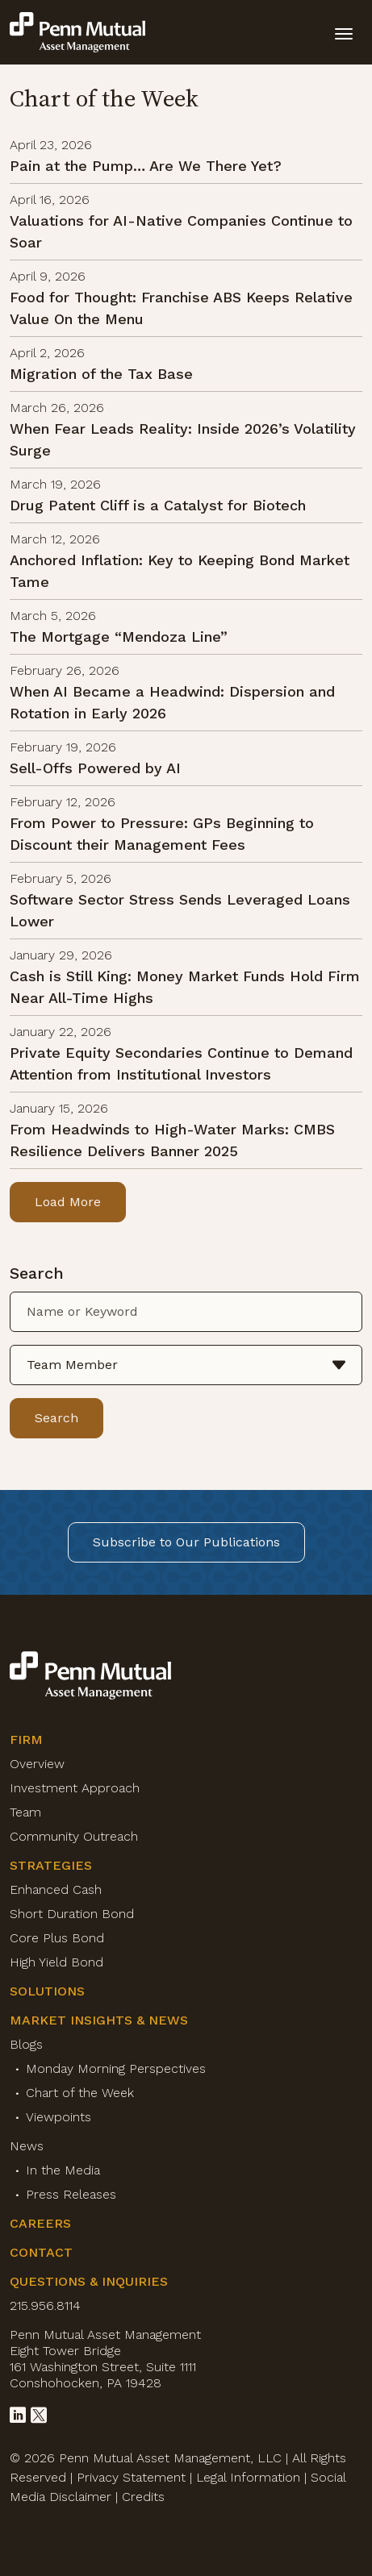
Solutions (47, 1991)
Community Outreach (74, 1836)
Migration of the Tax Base (101, 373)
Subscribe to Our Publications (186, 1542)
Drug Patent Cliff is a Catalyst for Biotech (158, 505)
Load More (68, 1201)
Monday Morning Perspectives (116, 2068)
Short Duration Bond (72, 1913)
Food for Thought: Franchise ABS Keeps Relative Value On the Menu (181, 308)
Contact (41, 2252)
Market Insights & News (99, 2020)
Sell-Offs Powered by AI (95, 767)
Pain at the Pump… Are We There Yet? (146, 165)
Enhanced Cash (56, 1889)
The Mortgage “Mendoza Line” (119, 636)
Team (25, 1812)
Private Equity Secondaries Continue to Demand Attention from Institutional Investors (181, 1063)
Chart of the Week (80, 2092)
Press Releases (71, 2194)
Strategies (51, 1865)
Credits (143, 2496)
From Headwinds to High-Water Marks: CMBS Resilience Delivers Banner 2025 (172, 1140)
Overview (37, 1763)
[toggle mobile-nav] (343, 32)
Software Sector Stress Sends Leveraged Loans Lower (180, 910)
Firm (26, 1739)
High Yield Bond (56, 1962)
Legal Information (248, 2477)
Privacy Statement (131, 2477)
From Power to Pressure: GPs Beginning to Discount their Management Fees (162, 833)
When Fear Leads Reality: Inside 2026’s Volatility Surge (183, 439)
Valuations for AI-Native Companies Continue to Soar (181, 231)
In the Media (63, 2170)
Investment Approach (75, 1788)
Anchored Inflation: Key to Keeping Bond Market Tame (179, 570)
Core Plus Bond (57, 1938)
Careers (40, 2223)
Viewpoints (58, 2116)
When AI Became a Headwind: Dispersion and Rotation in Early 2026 (172, 702)
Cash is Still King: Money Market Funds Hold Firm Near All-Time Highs (185, 987)
